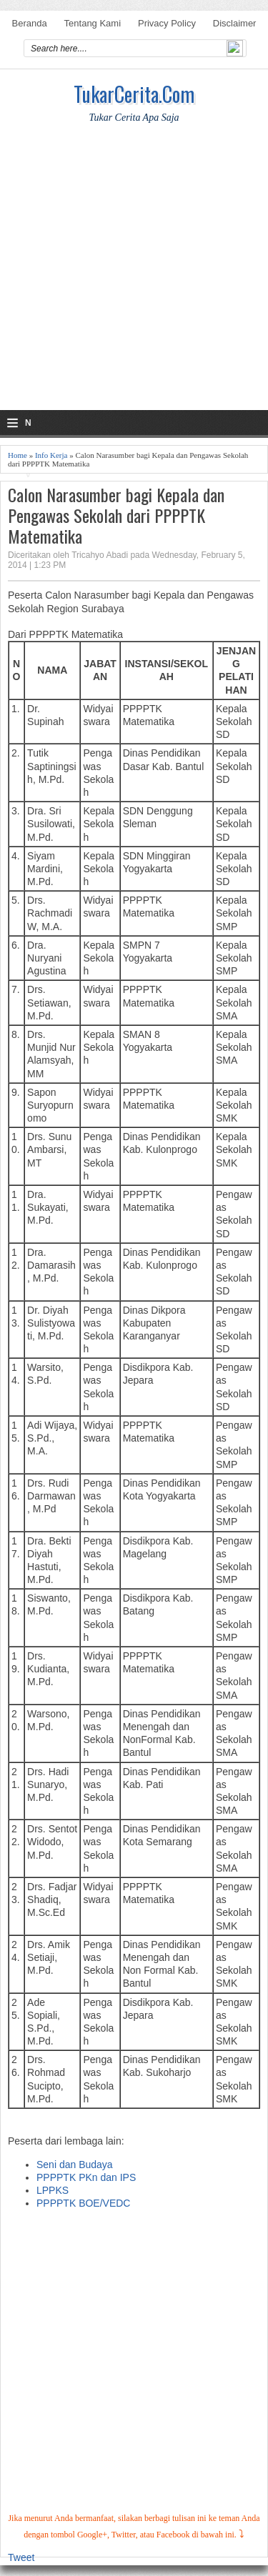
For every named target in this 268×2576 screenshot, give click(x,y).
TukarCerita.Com (134, 94)
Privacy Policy (167, 23)
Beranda (29, 23)
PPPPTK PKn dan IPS (86, 2177)
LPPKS (52, 2190)
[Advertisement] (134, 276)
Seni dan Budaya (74, 2164)
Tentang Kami (92, 23)
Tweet (21, 2557)
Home (17, 455)
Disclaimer (235, 23)
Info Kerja (51, 455)
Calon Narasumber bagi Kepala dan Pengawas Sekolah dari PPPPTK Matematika (116, 515)
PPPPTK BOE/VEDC (83, 2203)
